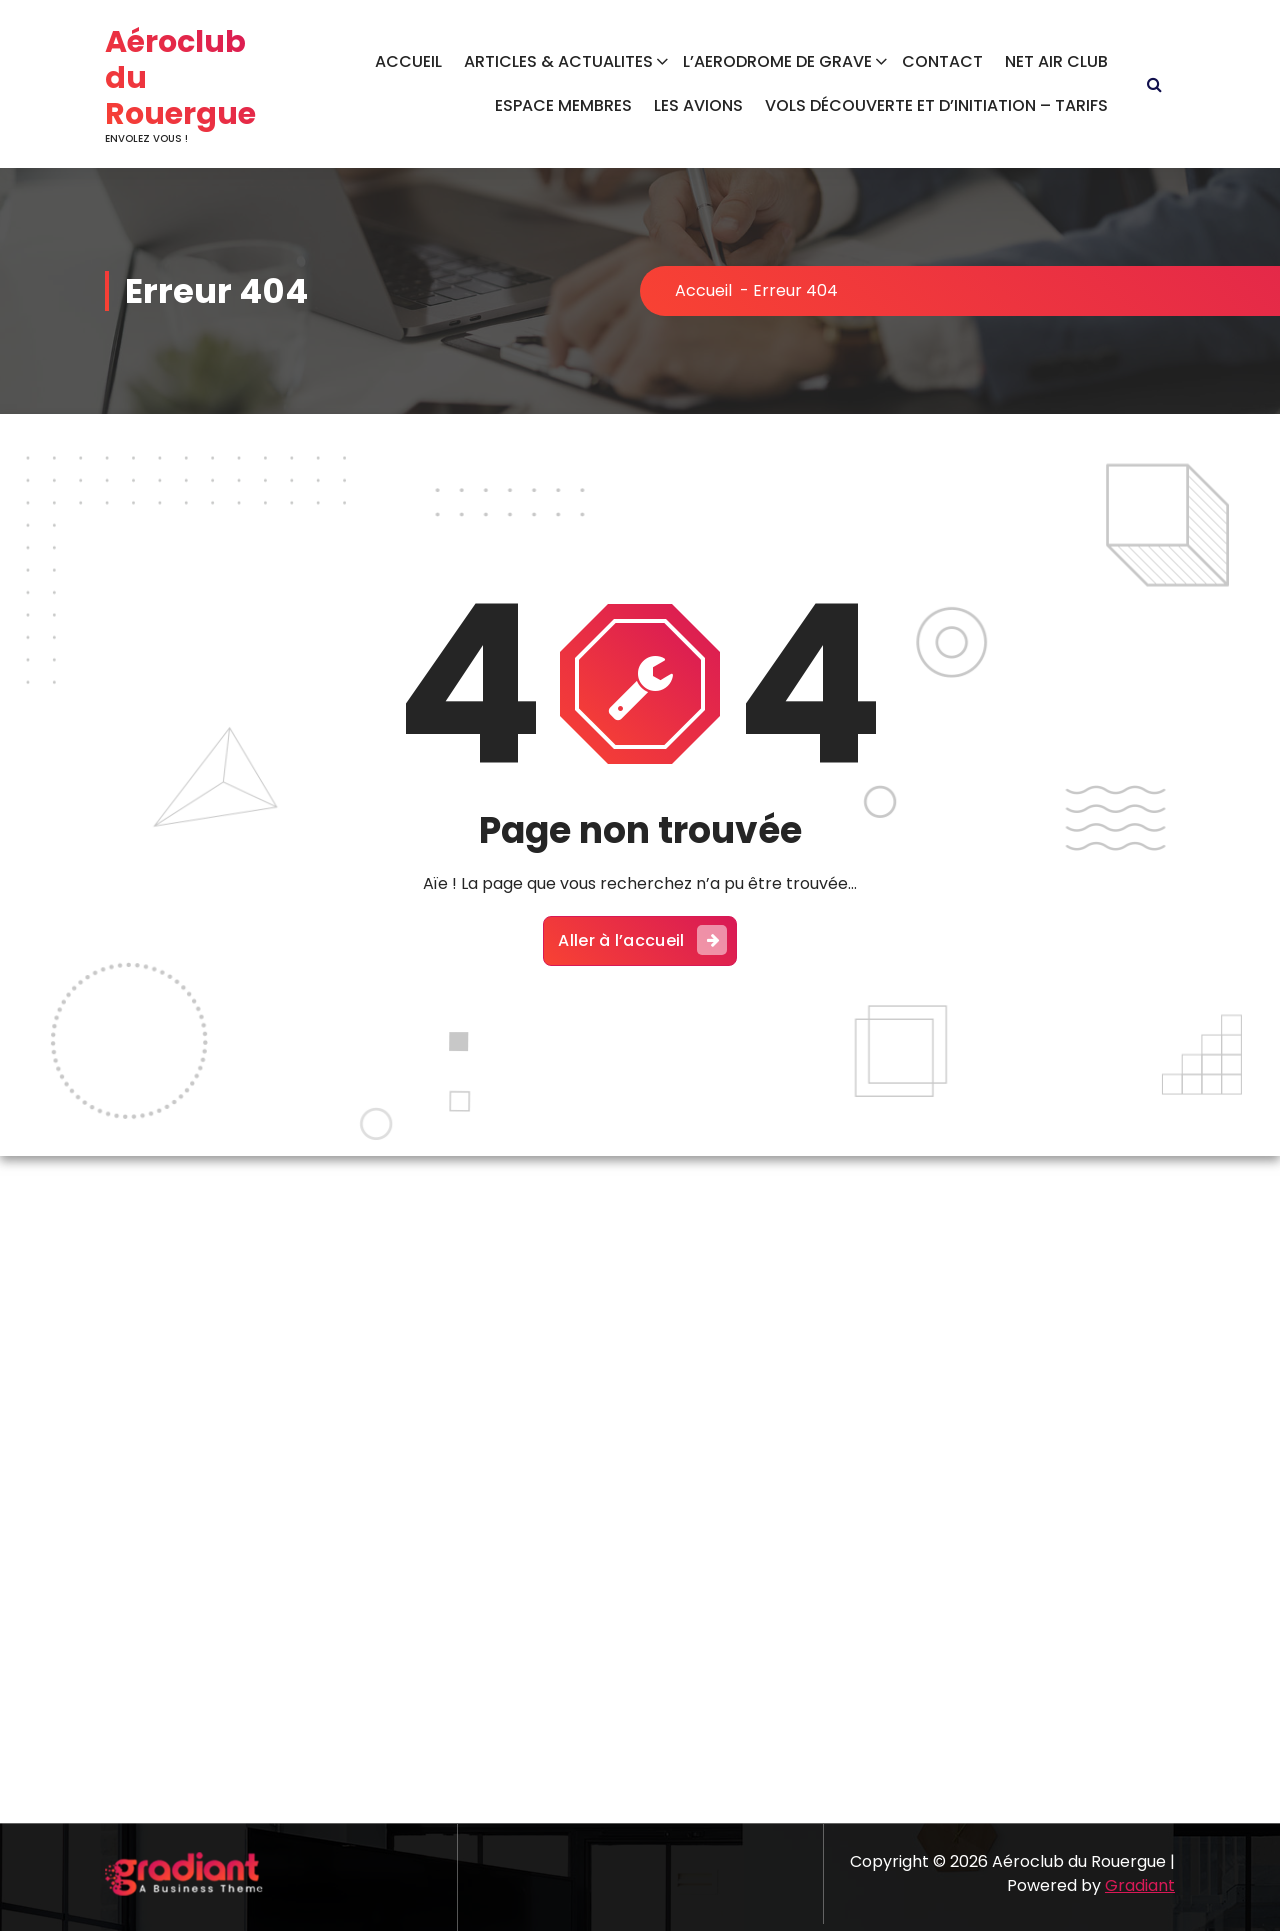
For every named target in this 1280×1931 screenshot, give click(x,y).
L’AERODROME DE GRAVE (777, 61)
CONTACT (942, 61)
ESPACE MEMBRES (563, 105)
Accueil (703, 290)
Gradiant (1140, 1885)
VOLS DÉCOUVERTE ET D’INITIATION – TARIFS (936, 105)
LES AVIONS (698, 105)
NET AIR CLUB (1056, 61)
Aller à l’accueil (642, 940)
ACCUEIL (408, 61)
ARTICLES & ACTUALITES (558, 61)
